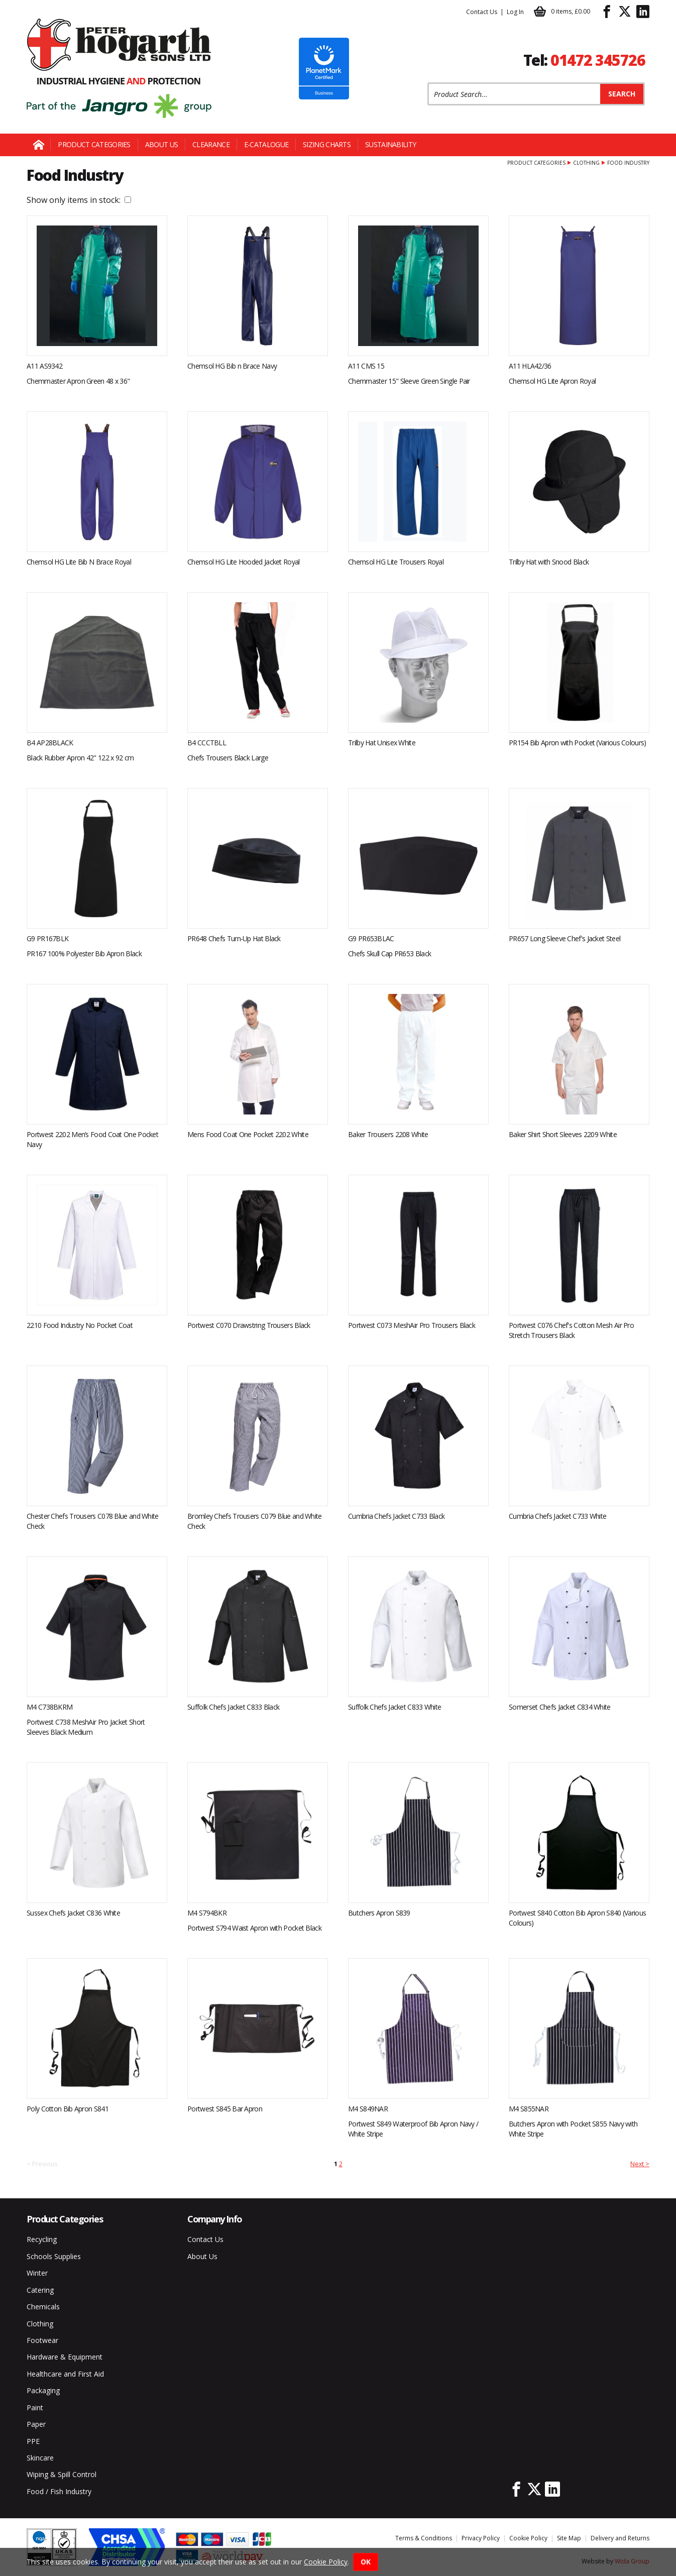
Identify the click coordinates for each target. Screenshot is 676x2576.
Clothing (586, 162)
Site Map (569, 2538)
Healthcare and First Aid (65, 2374)
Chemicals (43, 2306)
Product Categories (94, 144)
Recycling (42, 2239)
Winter (37, 2273)
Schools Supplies (54, 2256)
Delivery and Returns (620, 2538)
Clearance (211, 144)
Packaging (43, 2390)
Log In (515, 12)
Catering (40, 2290)
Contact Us (481, 12)
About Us (161, 144)
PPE (33, 2441)
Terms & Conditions (423, 2538)
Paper (36, 2424)
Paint (35, 2407)
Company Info (214, 2218)
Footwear (42, 2340)
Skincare (40, 2457)
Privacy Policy (481, 2538)
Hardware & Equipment (64, 2357)
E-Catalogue (266, 144)
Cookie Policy (528, 2538)
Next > (639, 2164)
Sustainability (390, 144)
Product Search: (427, 82)
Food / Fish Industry (59, 2491)
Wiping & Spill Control (61, 2474)
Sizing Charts (327, 144)
